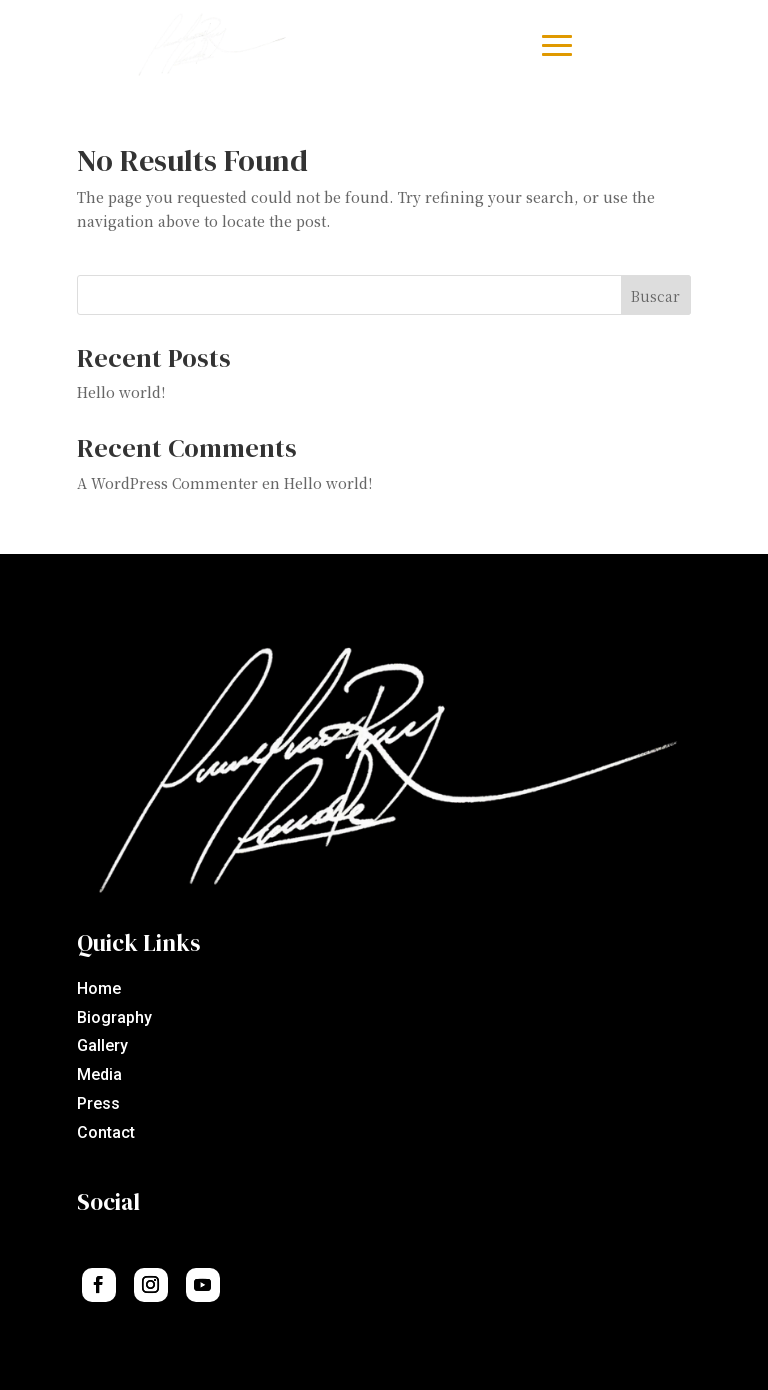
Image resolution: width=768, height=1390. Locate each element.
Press (98, 1103)
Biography (114, 1017)
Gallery (102, 1045)
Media (99, 1074)
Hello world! (121, 392)
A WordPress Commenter (167, 483)
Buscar (655, 296)
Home (99, 988)
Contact (106, 1132)
